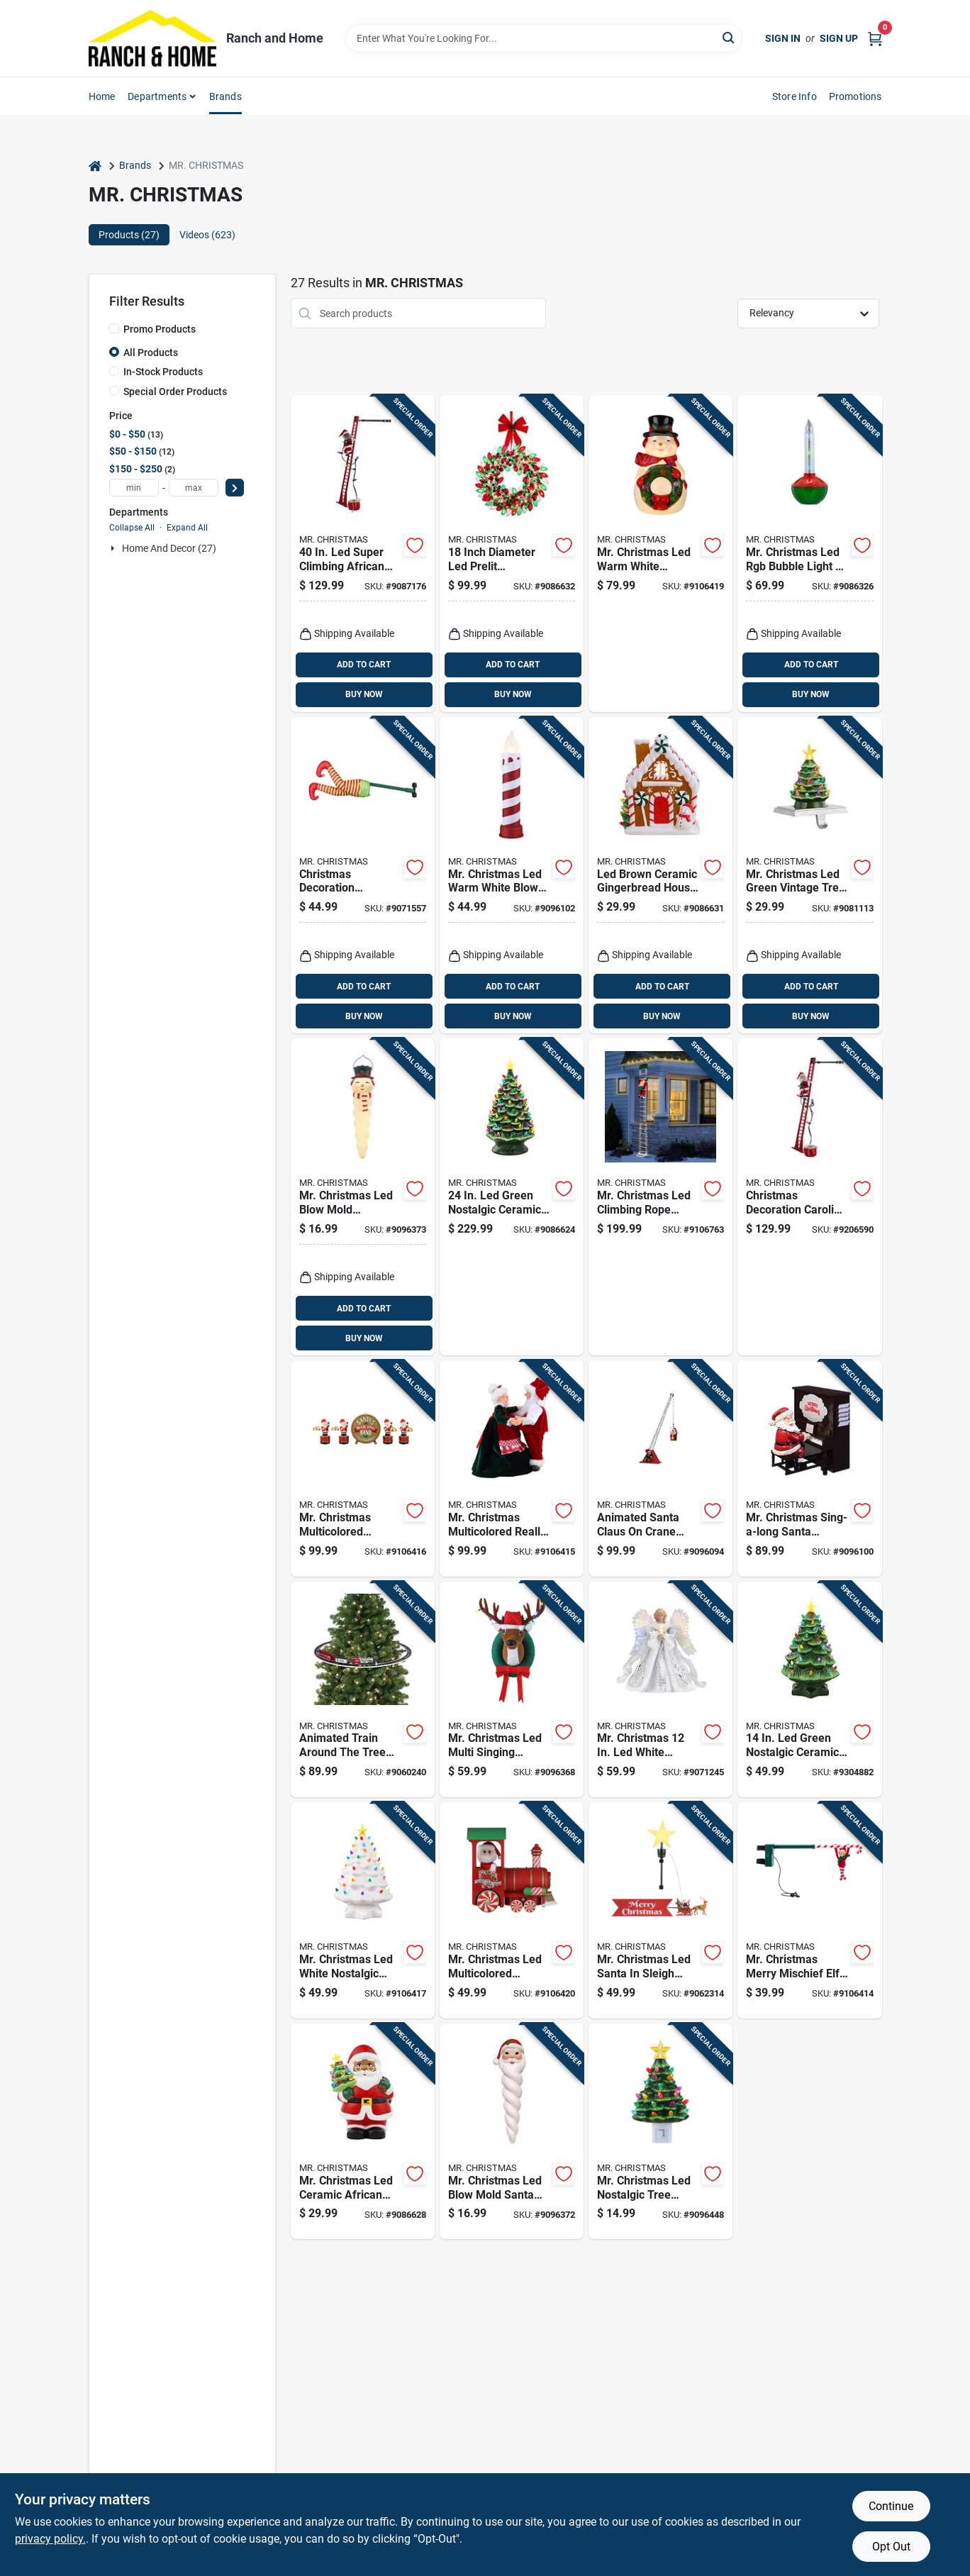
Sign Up (839, 38)
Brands (225, 96)
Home (102, 96)
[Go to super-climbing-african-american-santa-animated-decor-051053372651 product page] (363, 553)
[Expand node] (114, 548)
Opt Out (891, 2546)
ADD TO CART (364, 665)
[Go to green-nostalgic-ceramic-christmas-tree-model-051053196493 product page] (809, 1690)
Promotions (855, 96)
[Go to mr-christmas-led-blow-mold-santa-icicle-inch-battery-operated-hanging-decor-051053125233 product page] (512, 2131)
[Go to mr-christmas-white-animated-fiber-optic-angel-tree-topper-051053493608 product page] (660, 1690)
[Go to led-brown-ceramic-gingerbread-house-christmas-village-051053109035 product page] (660, 875)
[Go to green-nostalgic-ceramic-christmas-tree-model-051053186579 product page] (512, 1196)
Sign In (783, 38)
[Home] (95, 165)
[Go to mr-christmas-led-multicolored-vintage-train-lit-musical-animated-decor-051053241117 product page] (512, 1910)
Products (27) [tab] (129, 234)
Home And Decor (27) (169, 548)
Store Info (794, 96)
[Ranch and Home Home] (152, 38)
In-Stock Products (163, 371)
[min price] (134, 487)
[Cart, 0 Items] (875, 37)
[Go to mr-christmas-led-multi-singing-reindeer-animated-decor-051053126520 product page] (512, 1690)
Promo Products (159, 329)
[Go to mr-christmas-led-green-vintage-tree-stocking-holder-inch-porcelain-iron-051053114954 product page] (809, 875)
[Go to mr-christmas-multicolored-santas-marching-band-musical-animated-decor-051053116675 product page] (363, 1468)
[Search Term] (543, 38)
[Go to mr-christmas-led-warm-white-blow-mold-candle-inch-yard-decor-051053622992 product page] (512, 875)
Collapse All (132, 528)
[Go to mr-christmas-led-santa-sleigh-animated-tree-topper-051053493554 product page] (660, 1910)
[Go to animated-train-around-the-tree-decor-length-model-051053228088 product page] (363, 1690)
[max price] (193, 487)
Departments (157, 96)
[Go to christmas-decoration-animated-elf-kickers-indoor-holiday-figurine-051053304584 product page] (363, 875)
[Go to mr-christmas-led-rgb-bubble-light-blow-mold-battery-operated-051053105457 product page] (809, 553)
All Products (150, 352)
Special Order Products (175, 391)
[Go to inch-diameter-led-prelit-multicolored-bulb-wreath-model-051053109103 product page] (512, 553)
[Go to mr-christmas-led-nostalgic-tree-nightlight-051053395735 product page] (660, 2131)
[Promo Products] (114, 328)
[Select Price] (234, 487)
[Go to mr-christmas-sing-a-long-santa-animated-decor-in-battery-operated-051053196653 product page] (809, 1468)
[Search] (729, 37)
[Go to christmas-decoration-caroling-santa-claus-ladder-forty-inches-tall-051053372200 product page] (809, 1196)
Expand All (187, 528)
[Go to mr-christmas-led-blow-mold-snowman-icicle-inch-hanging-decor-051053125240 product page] (363, 1196)
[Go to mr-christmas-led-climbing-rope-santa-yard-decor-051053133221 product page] (660, 1196)
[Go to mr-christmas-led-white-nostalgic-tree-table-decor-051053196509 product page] (363, 1910)
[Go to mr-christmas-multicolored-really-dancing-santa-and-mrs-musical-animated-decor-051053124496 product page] (512, 1468)
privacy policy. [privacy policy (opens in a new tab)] (50, 2539)
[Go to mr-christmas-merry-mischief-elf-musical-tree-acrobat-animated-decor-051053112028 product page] (809, 1910)
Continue (891, 2506)
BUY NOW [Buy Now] (364, 694)
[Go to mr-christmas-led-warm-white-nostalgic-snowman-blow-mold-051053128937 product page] (660, 553)
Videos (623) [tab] (207, 234)
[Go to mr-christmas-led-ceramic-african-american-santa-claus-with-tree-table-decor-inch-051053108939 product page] (363, 2131)
